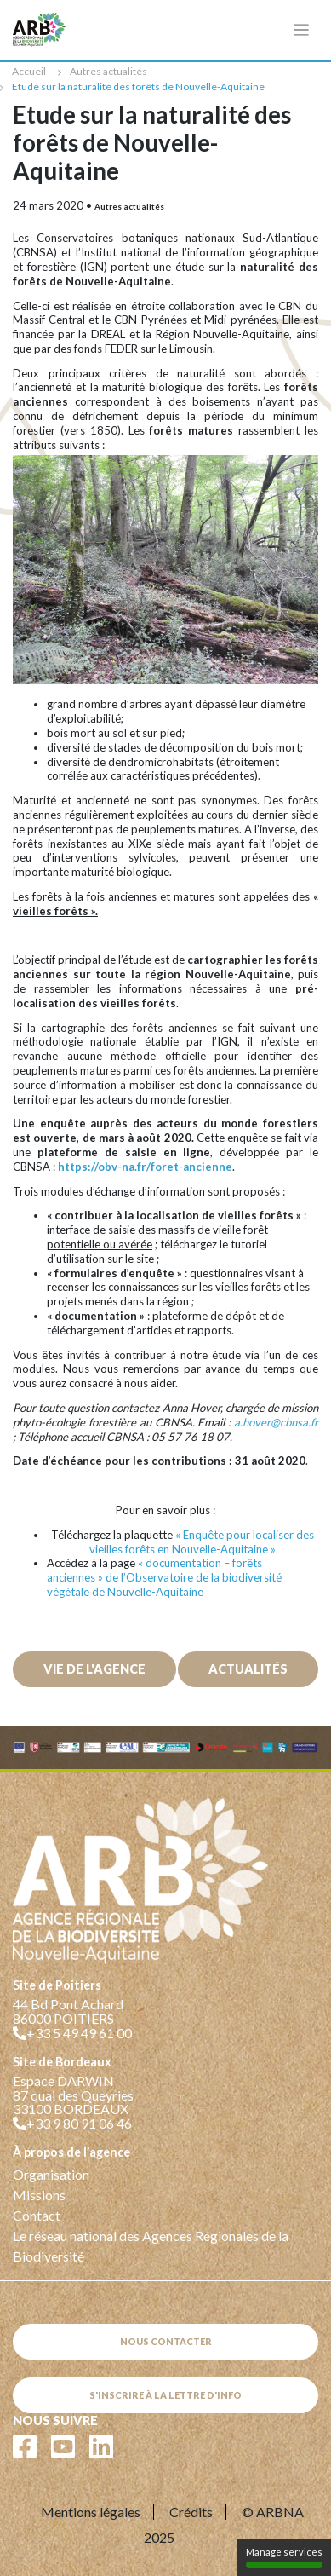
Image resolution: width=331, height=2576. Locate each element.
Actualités (248, 1669)
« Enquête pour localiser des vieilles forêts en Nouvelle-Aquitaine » (201, 1542)
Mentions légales (90, 2512)
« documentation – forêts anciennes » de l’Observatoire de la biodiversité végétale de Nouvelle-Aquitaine (164, 1577)
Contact (36, 2215)
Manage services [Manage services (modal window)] (284, 2557)
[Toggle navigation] (301, 30)
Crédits (191, 2512)
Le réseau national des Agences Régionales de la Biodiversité (150, 2245)
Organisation (51, 2174)
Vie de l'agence (94, 1669)
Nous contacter (166, 2341)
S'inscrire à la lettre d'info (165, 2394)
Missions (39, 2195)
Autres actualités (108, 71)
